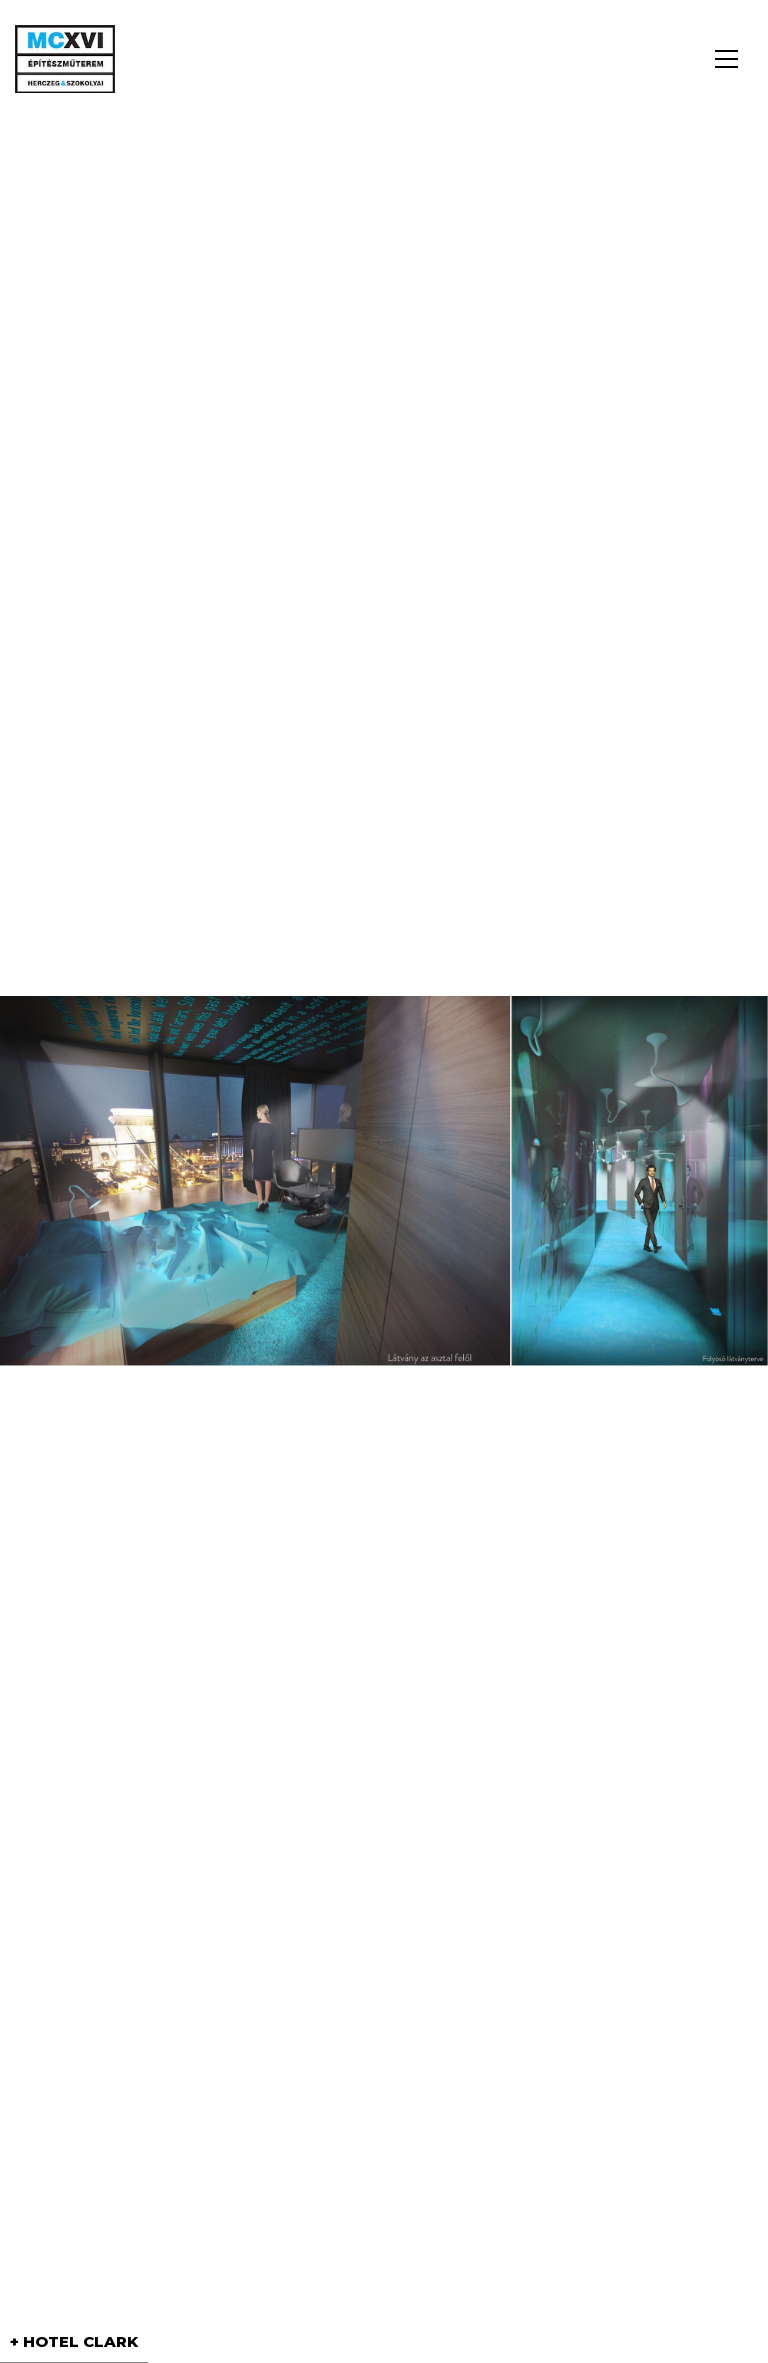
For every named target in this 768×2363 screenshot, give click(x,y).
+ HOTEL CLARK (74, 2341)
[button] (726, 59)
